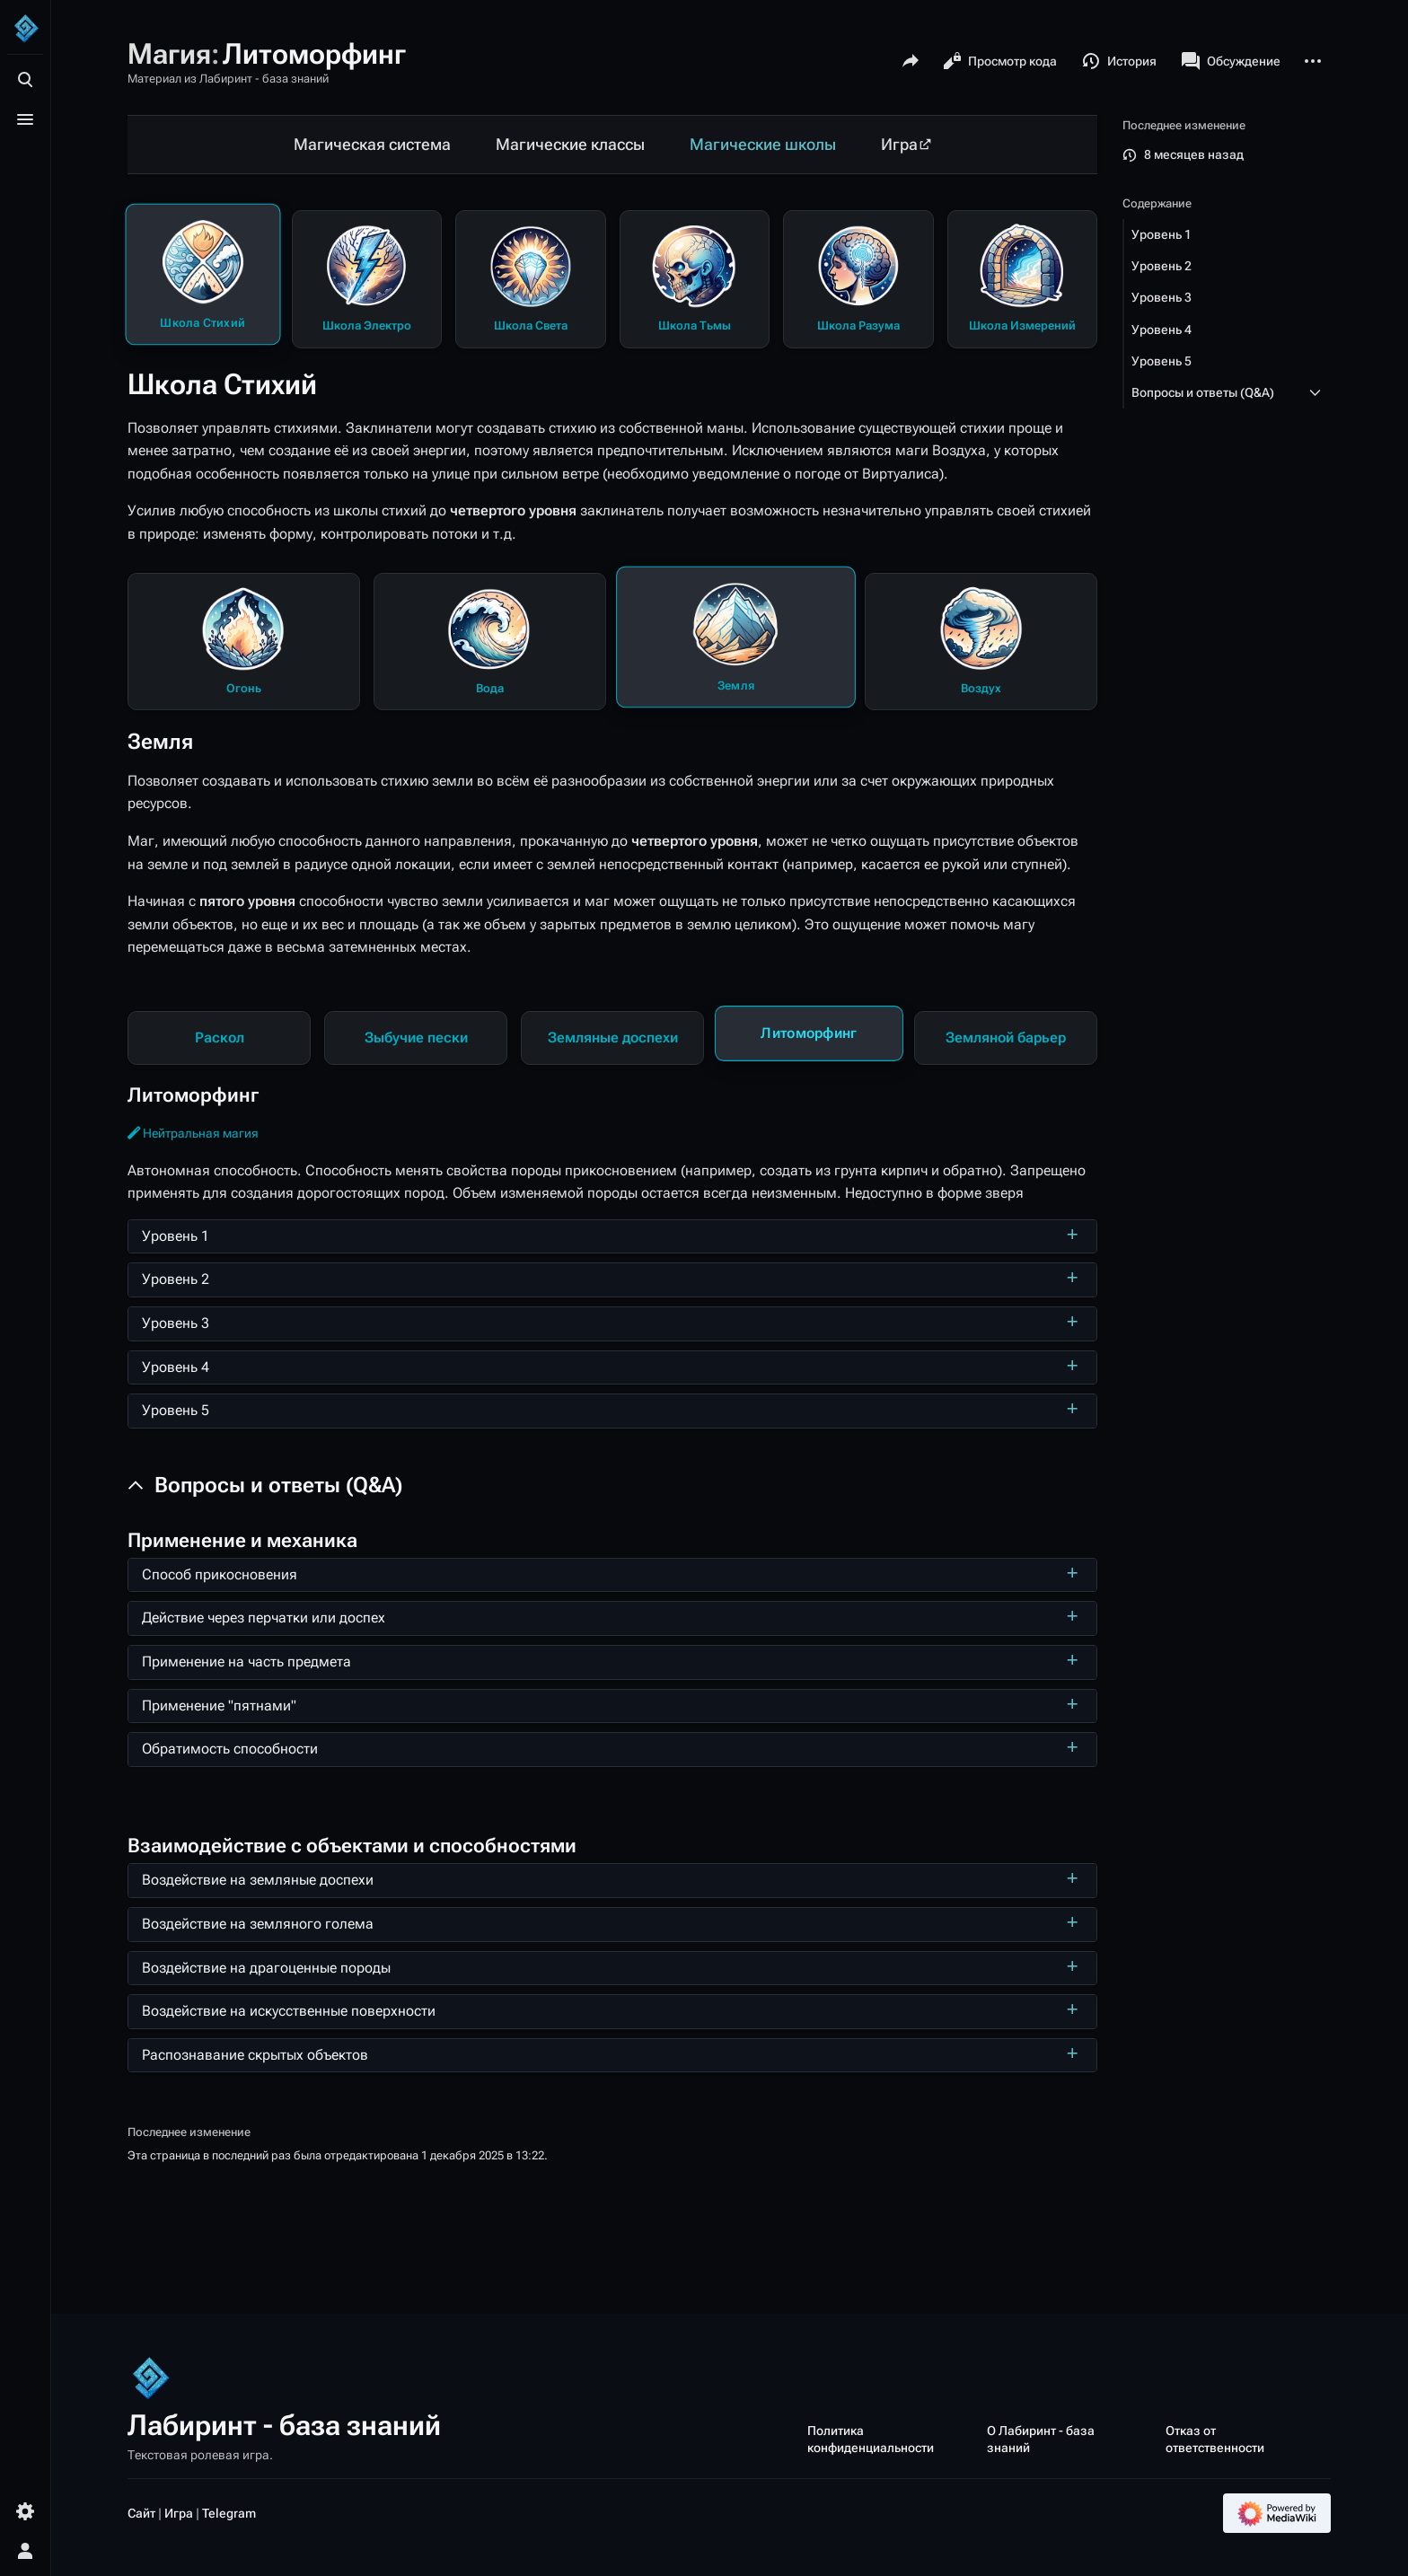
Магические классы (570, 145)
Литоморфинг (809, 1033)
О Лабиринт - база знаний (1041, 2439)
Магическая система (372, 145)
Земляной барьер (1006, 1037)
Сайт (141, 2513)
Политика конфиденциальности (870, 2439)
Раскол (219, 1037)
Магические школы (763, 145)
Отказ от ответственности (1215, 2439)
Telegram (229, 2513)
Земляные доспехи (613, 1037)
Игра (899, 145)
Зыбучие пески (416, 1037)
